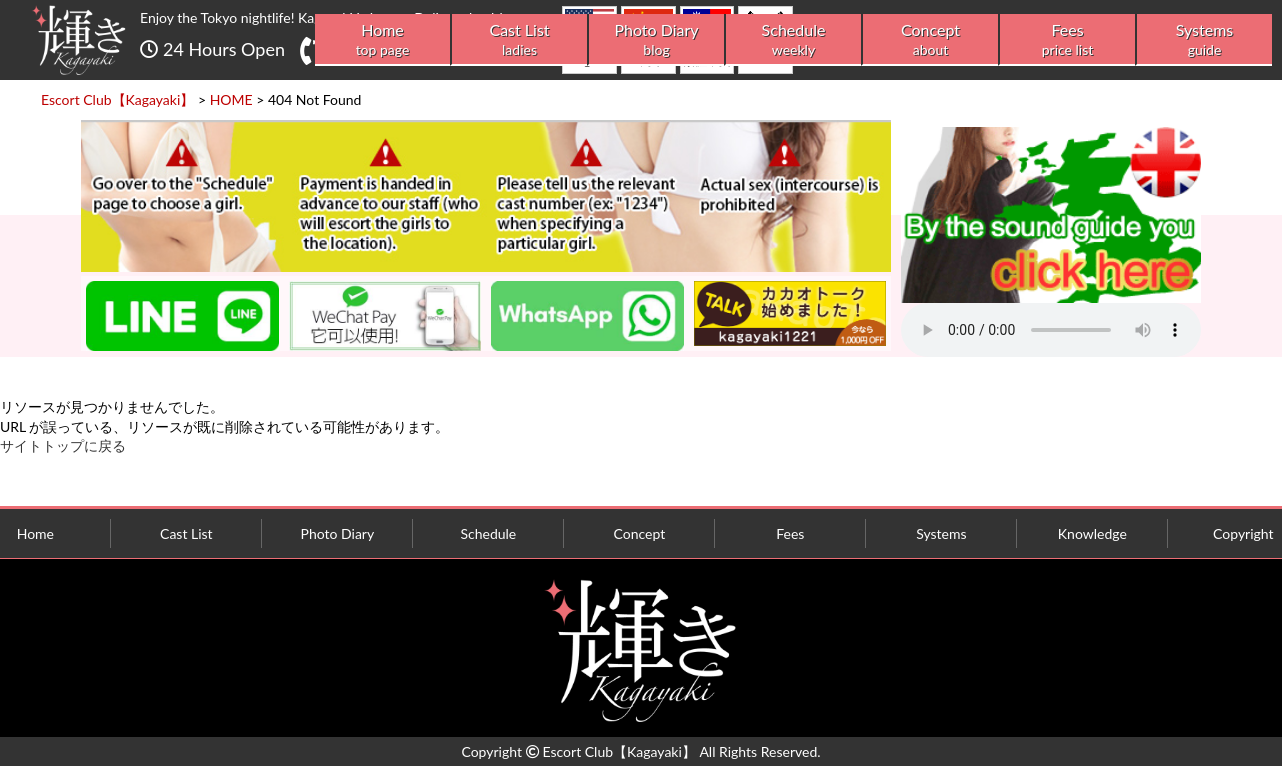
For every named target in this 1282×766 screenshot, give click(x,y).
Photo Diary (656, 39)
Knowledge (1092, 533)
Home (382, 39)
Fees (1067, 39)
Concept (930, 39)
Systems (1204, 39)
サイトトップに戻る (63, 445)
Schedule (793, 39)
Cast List (519, 39)
